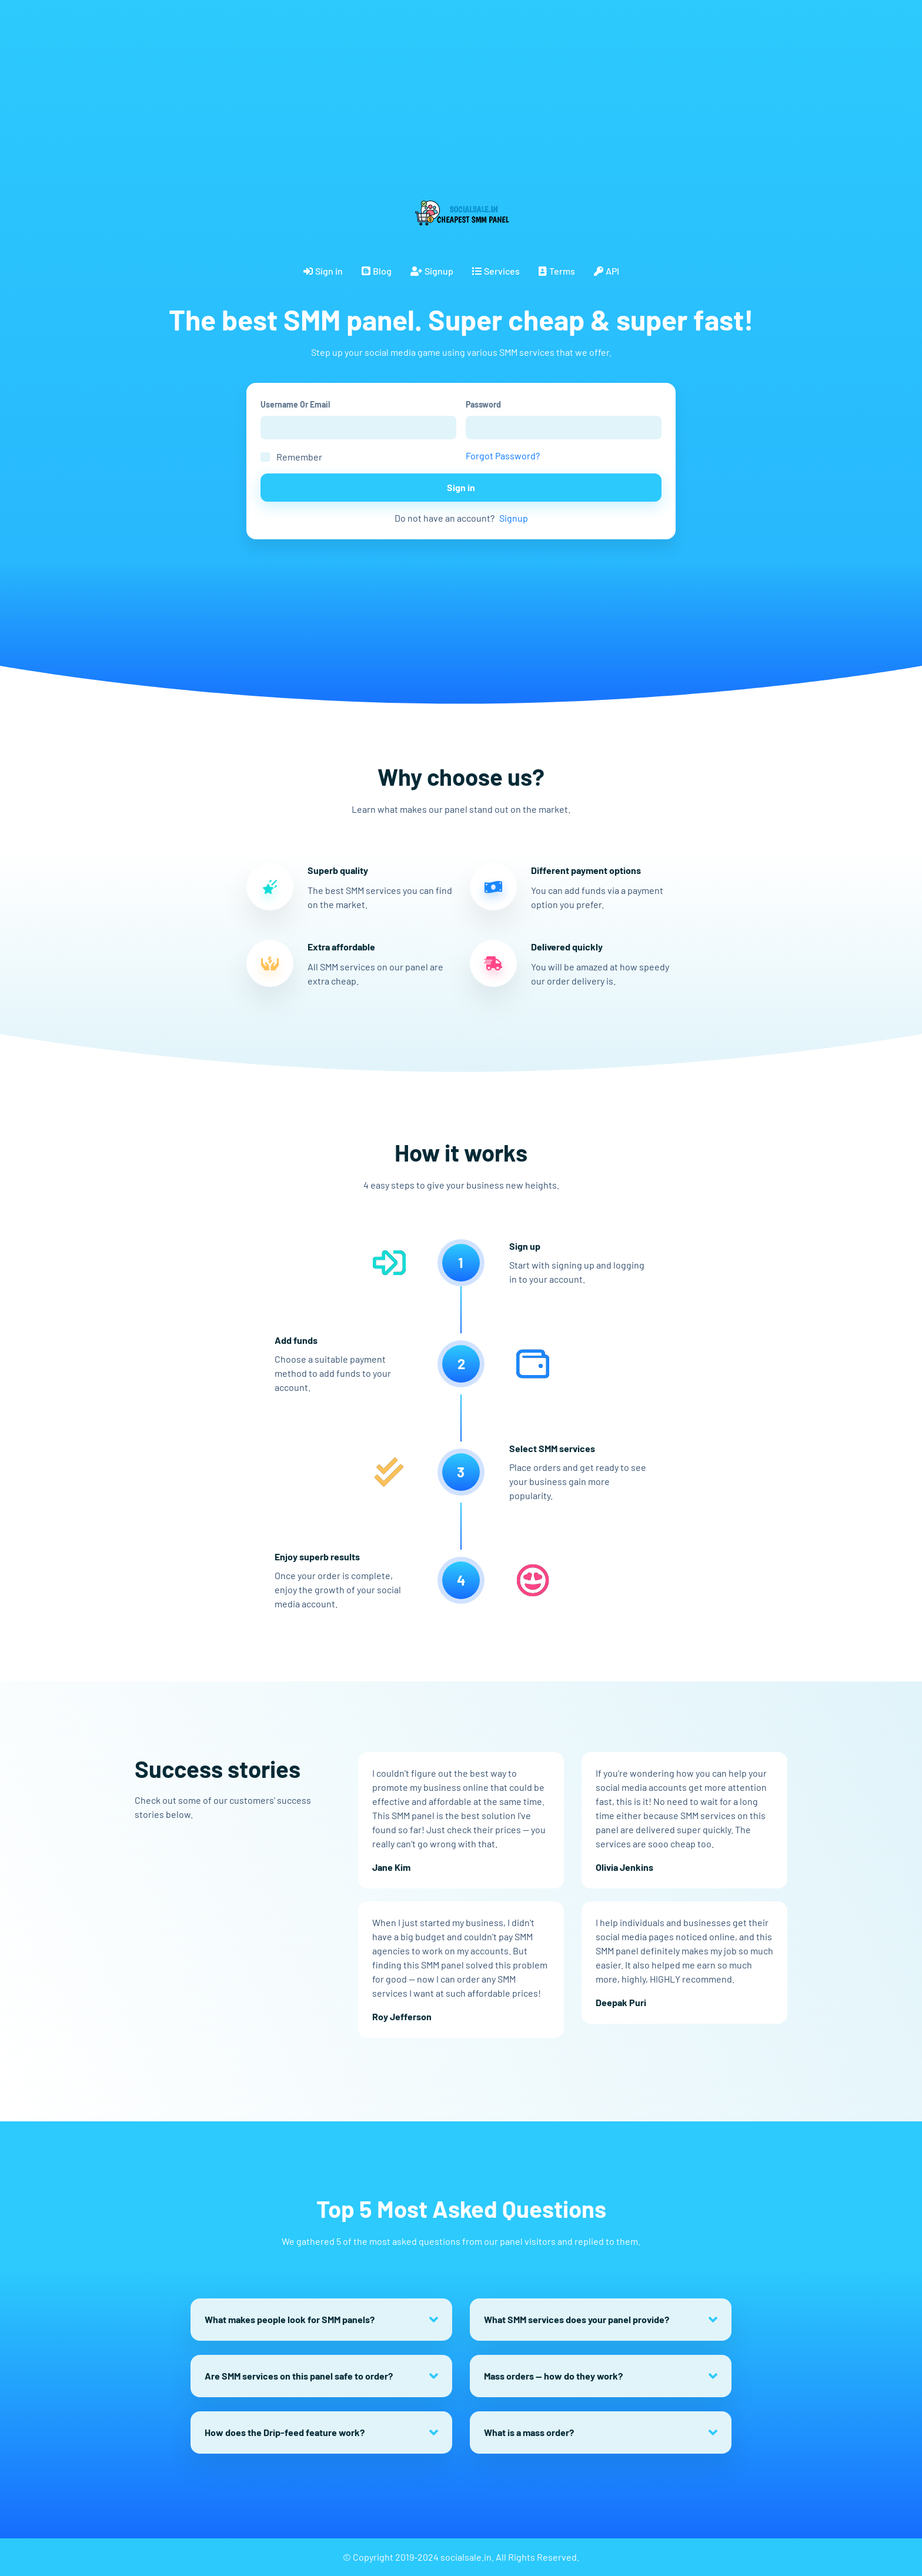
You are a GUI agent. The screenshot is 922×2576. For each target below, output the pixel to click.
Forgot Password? (503, 455)
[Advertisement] (353, 82)
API (606, 270)
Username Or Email (295, 404)
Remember (299, 456)
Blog (377, 270)
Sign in (323, 270)
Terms (557, 270)
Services (496, 270)
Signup (431, 270)
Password (483, 404)
